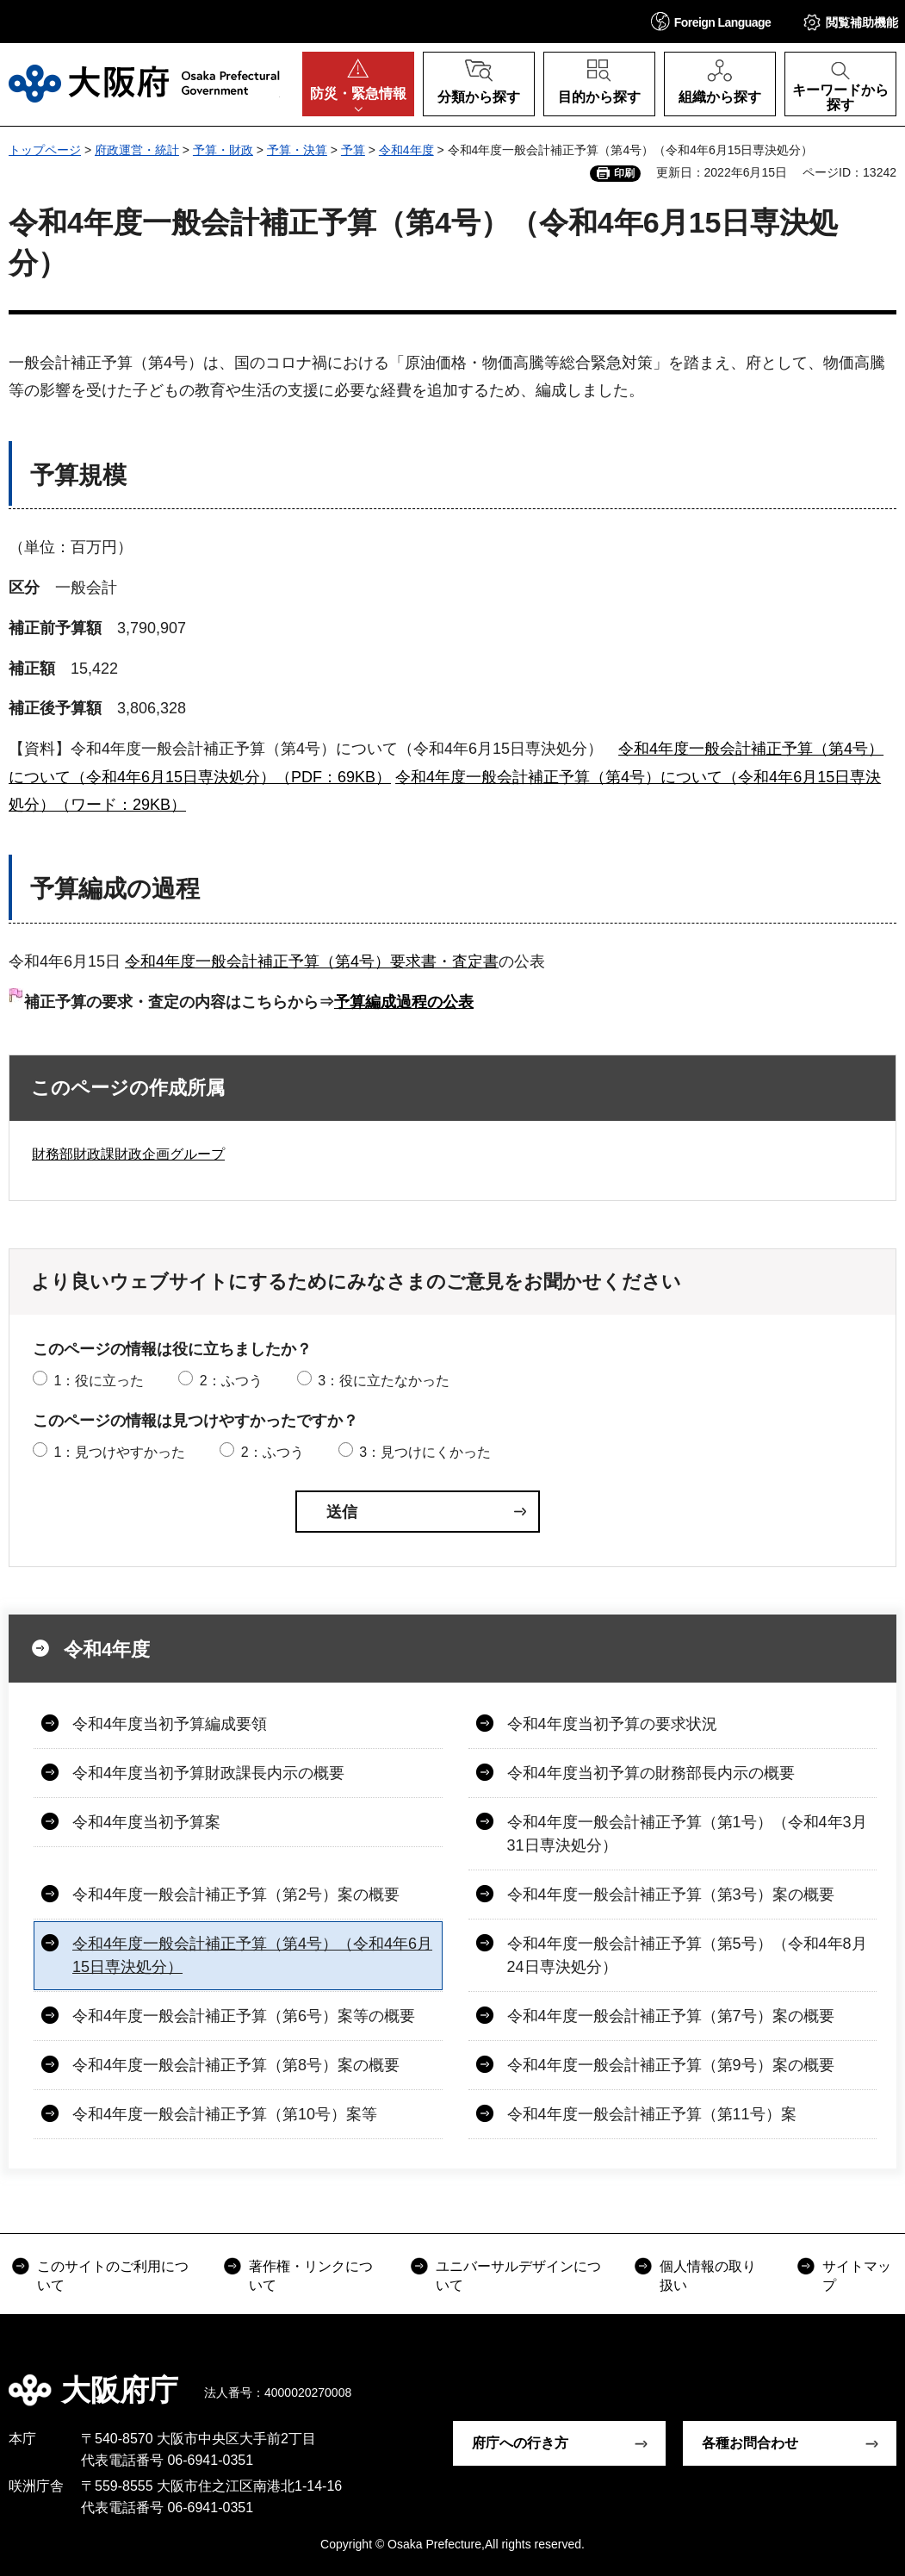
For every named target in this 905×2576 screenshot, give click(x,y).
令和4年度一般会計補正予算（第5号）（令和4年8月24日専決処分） (687, 1955)
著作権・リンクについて (311, 2276)
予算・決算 (297, 150)
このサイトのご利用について (113, 2276)
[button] (711, 21)
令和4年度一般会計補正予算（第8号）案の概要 (236, 2065)
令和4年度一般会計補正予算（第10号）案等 (224, 2114)
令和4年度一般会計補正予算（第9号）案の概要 (670, 2065)
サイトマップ (856, 2276)
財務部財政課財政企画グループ (128, 1154)
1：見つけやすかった (119, 1452)
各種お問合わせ (750, 2443)
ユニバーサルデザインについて (518, 2276)
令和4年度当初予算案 (146, 1822)
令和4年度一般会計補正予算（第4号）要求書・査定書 (312, 961)
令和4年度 (406, 150)
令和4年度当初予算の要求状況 (612, 1724)
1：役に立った (98, 1380)
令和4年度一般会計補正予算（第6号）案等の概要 (243, 2016)
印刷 (624, 173)
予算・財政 (223, 150)
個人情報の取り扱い (708, 2276)
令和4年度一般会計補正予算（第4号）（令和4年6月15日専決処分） (252, 1955)
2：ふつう (231, 1380)
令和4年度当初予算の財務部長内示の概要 (651, 1773)
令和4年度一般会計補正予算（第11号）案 (652, 2114)
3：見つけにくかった (425, 1452)
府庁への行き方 (520, 2443)
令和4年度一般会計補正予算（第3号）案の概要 (670, 1894)
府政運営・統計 (137, 150)
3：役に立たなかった (383, 1380)
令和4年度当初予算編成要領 (169, 1724)
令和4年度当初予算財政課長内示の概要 (208, 1773)
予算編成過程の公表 (404, 1002)
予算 (353, 150)
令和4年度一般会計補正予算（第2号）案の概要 (236, 1894)
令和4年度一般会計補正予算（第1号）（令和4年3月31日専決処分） (687, 1834)
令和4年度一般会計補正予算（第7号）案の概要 (670, 2016)
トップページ (45, 150)
